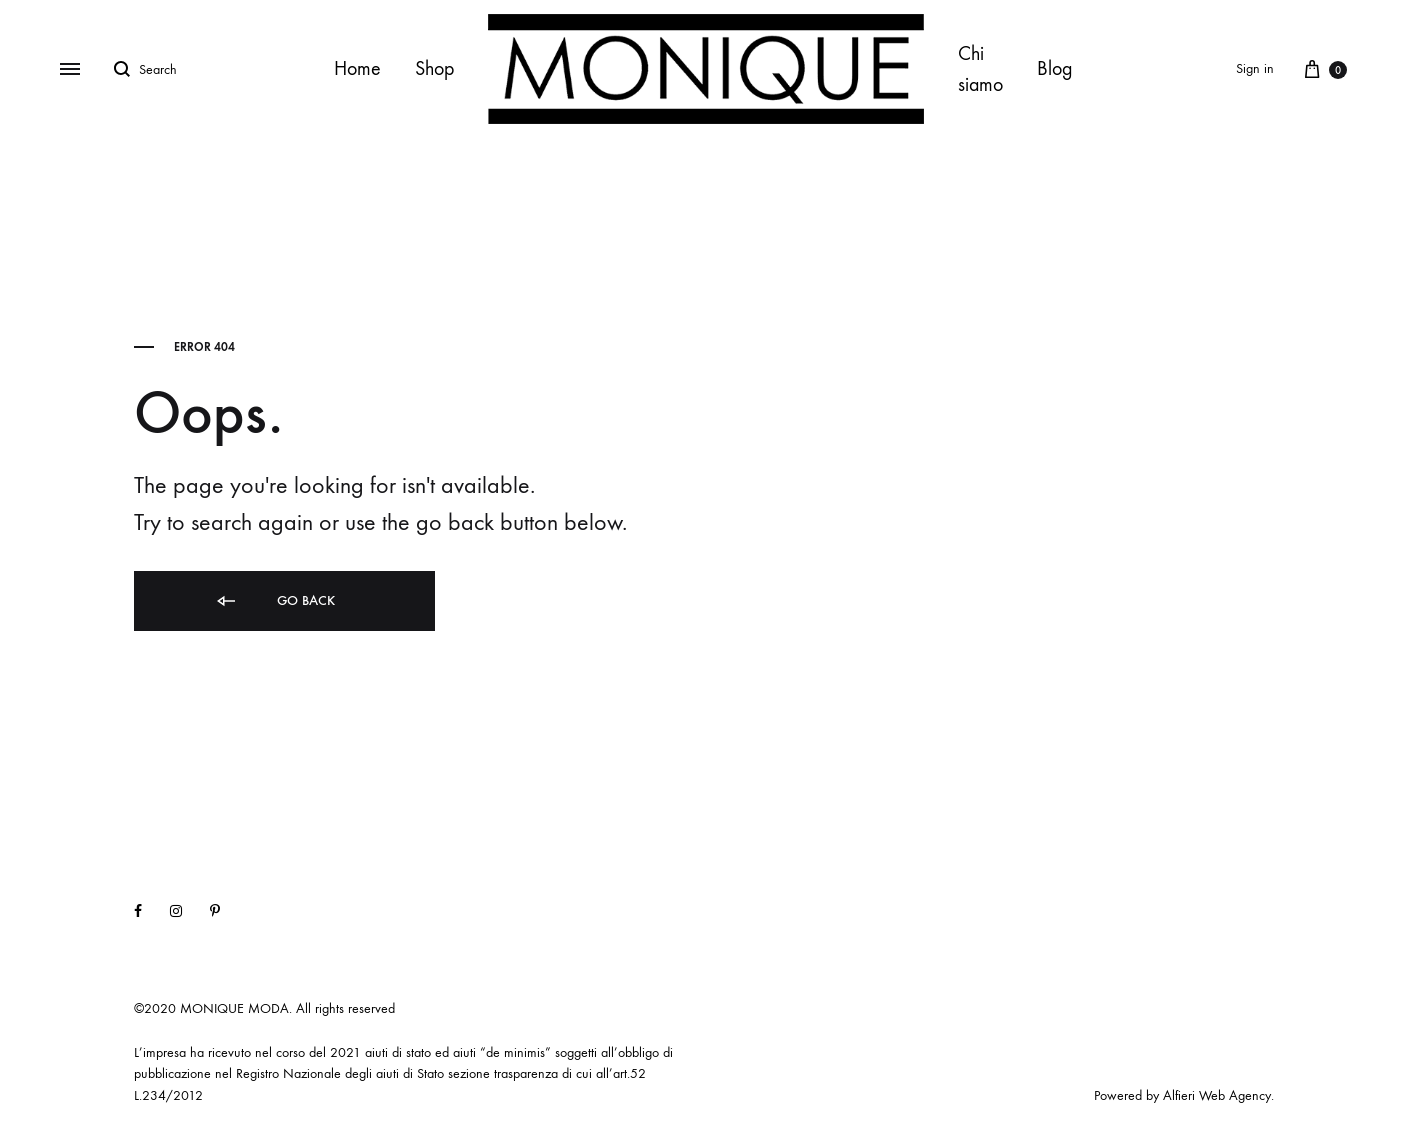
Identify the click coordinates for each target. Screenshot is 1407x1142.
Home (357, 68)
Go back (274, 601)
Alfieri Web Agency (1217, 1095)
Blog (1055, 68)
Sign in (1255, 68)
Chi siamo (980, 69)
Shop (434, 68)
